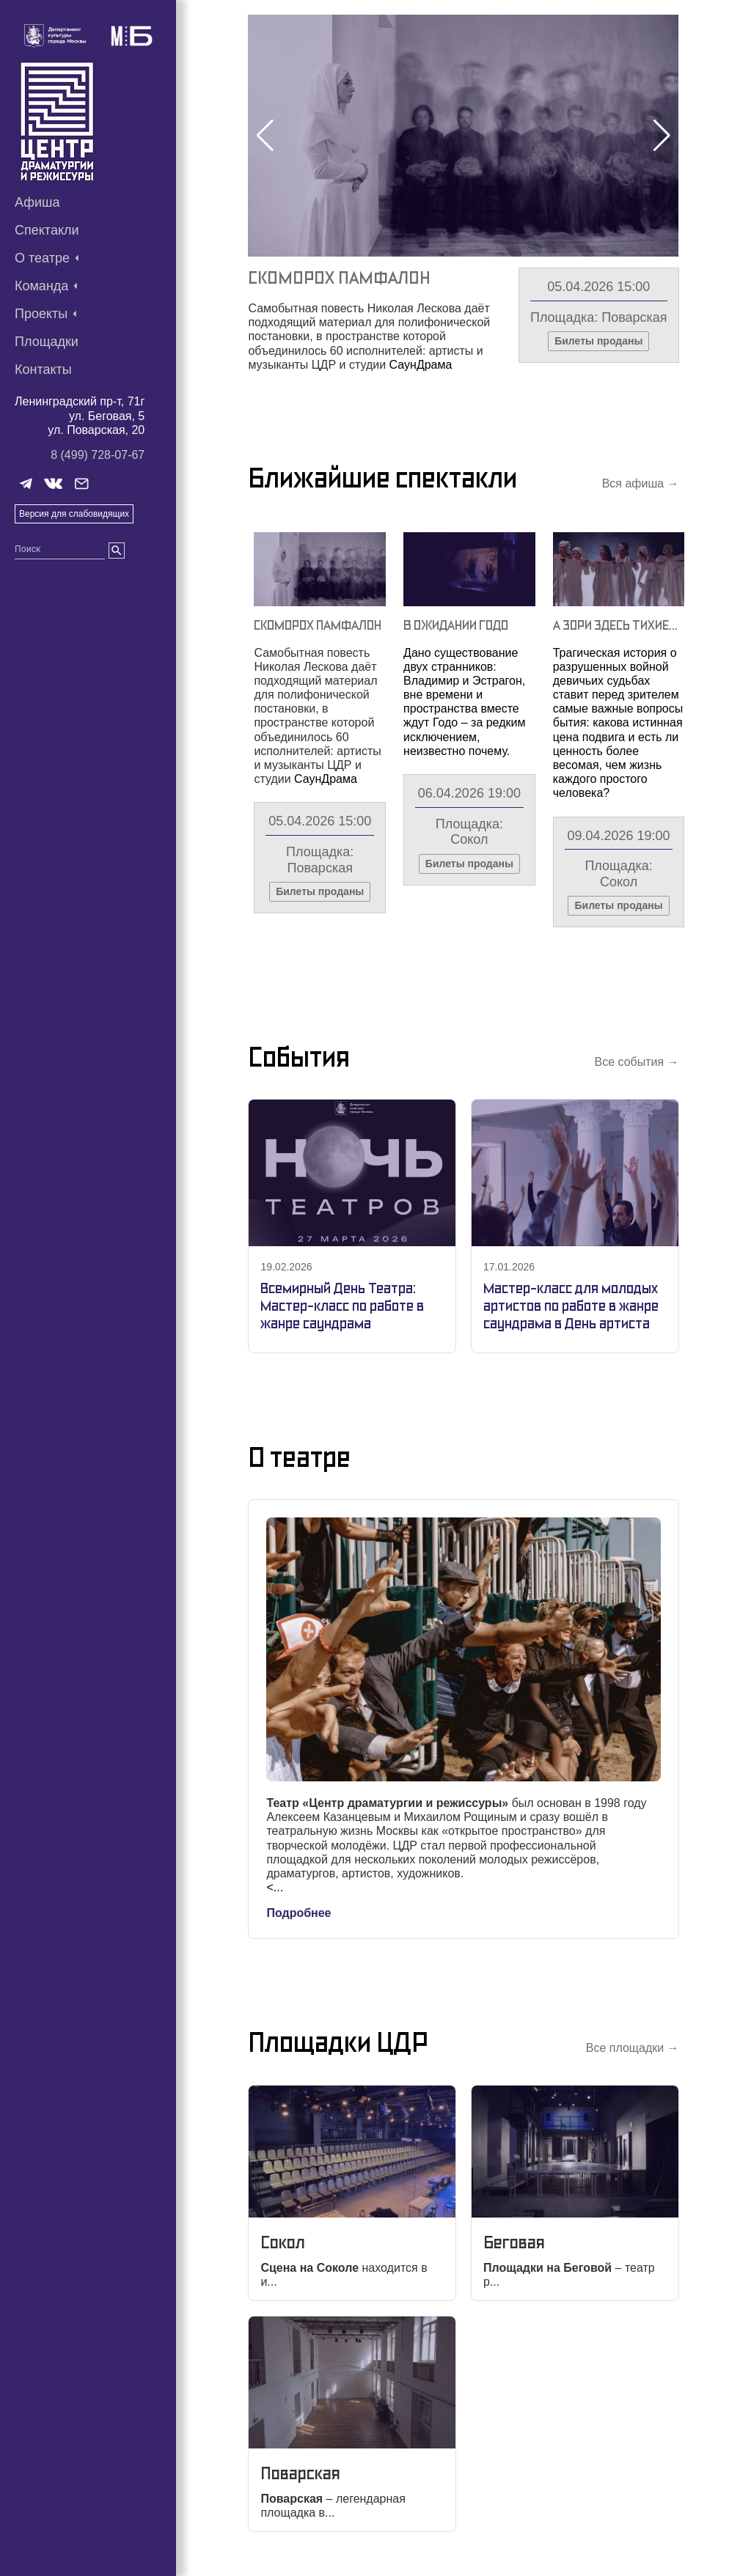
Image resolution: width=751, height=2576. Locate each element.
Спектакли (47, 230)
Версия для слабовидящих (74, 514)
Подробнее (298, 1913)
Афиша (37, 202)
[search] (117, 550)
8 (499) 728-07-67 (97, 455)
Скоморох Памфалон (339, 277)
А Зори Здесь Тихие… (615, 625)
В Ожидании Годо (455, 625)
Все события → (636, 1062)
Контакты (43, 369)
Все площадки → (632, 2048)
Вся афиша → (640, 483)
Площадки (46, 341)
